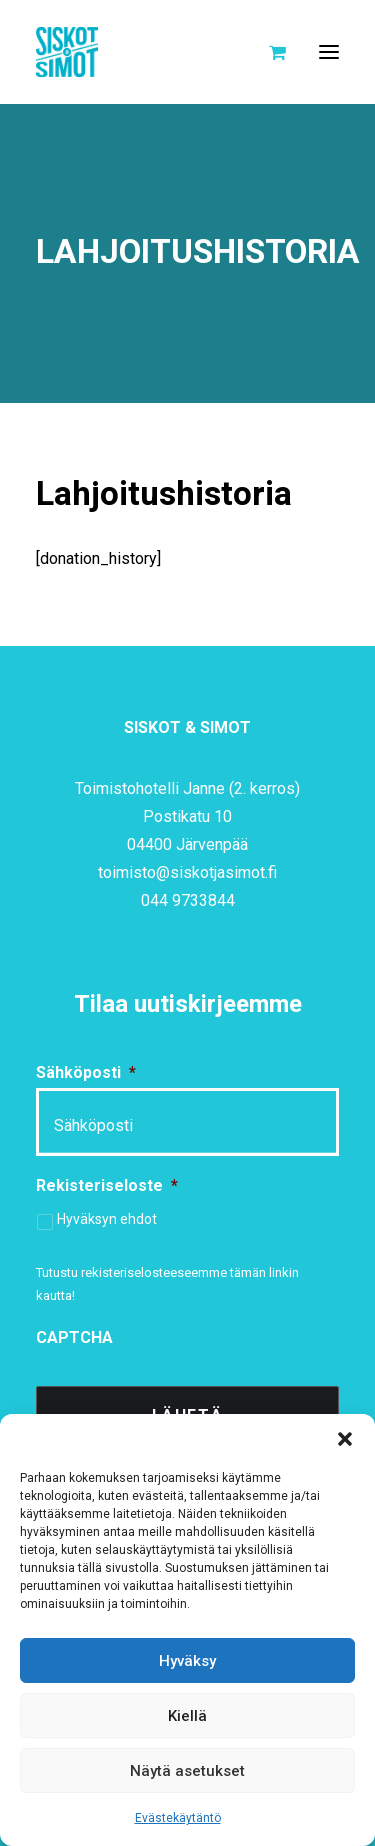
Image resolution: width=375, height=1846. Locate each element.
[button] (345, 1439)
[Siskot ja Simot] (67, 52)
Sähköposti (86, 1072)
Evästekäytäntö (178, 1818)
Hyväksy (187, 1661)
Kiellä (187, 1716)
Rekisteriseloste (107, 1185)
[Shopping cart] (268, 52)
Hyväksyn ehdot (107, 1219)
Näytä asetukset (187, 1771)
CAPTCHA (74, 1337)
